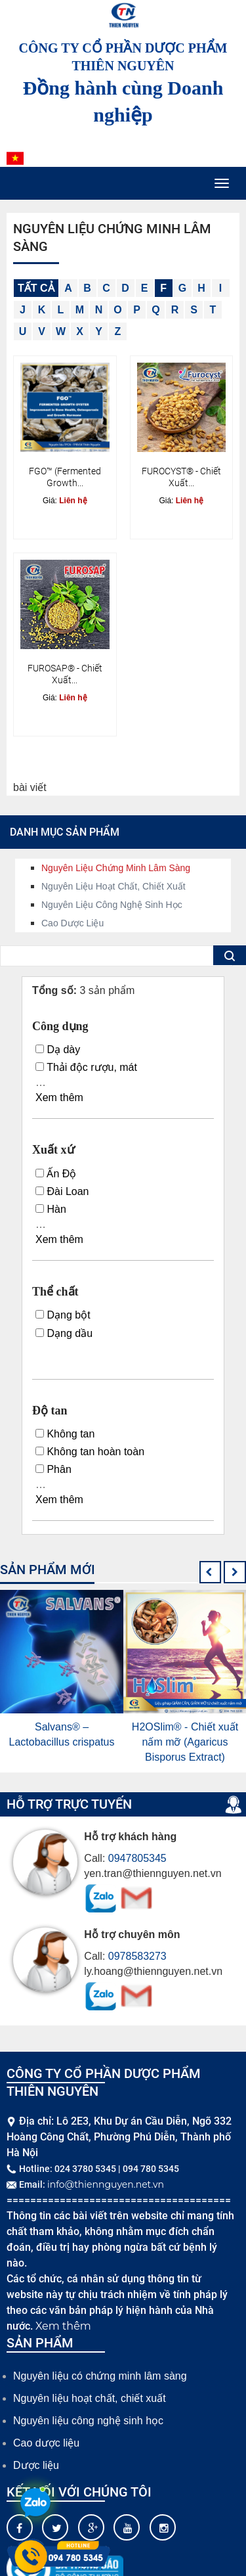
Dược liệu (36, 2465)
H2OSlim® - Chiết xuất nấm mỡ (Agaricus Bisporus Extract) (185, 1742)
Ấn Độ (55, 1173)
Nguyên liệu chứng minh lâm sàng (115, 868)
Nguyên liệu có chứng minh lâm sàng (100, 2376)
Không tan (64, 1433)
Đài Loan (62, 1191)
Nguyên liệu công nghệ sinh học (111, 904)
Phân (53, 1469)
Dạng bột (63, 1315)
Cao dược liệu (72, 923)
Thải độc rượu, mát (86, 1067)
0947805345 (137, 1858)
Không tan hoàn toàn (89, 1451)
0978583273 (137, 1956)
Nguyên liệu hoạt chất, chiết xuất (113, 886)
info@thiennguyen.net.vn (105, 2184)
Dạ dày (57, 1049)
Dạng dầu (63, 1333)
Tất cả (36, 288)
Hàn (50, 1209)
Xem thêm (59, 1097)
